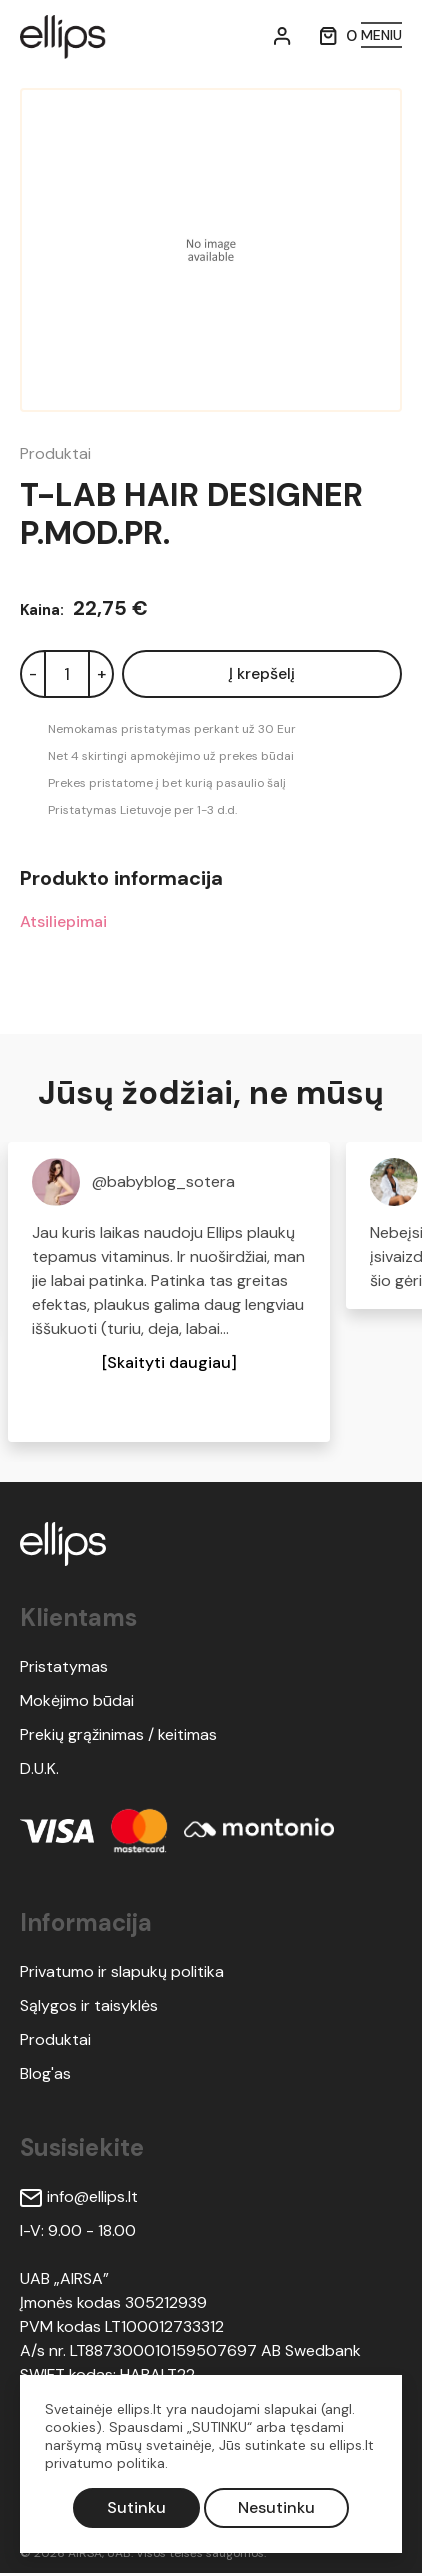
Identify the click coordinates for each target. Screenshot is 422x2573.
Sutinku (136, 2507)
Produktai (55, 453)
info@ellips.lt (79, 2196)
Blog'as (45, 2073)
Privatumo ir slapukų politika (122, 1971)
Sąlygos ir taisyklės (89, 2005)
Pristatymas (64, 1666)
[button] (169, 1363)
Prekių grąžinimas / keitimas (118, 1734)
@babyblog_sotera (163, 1181)
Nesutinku (276, 2507)
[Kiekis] (67, 674)
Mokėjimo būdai (77, 1700)
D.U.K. (39, 1768)
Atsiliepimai (63, 921)
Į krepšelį (262, 673)
